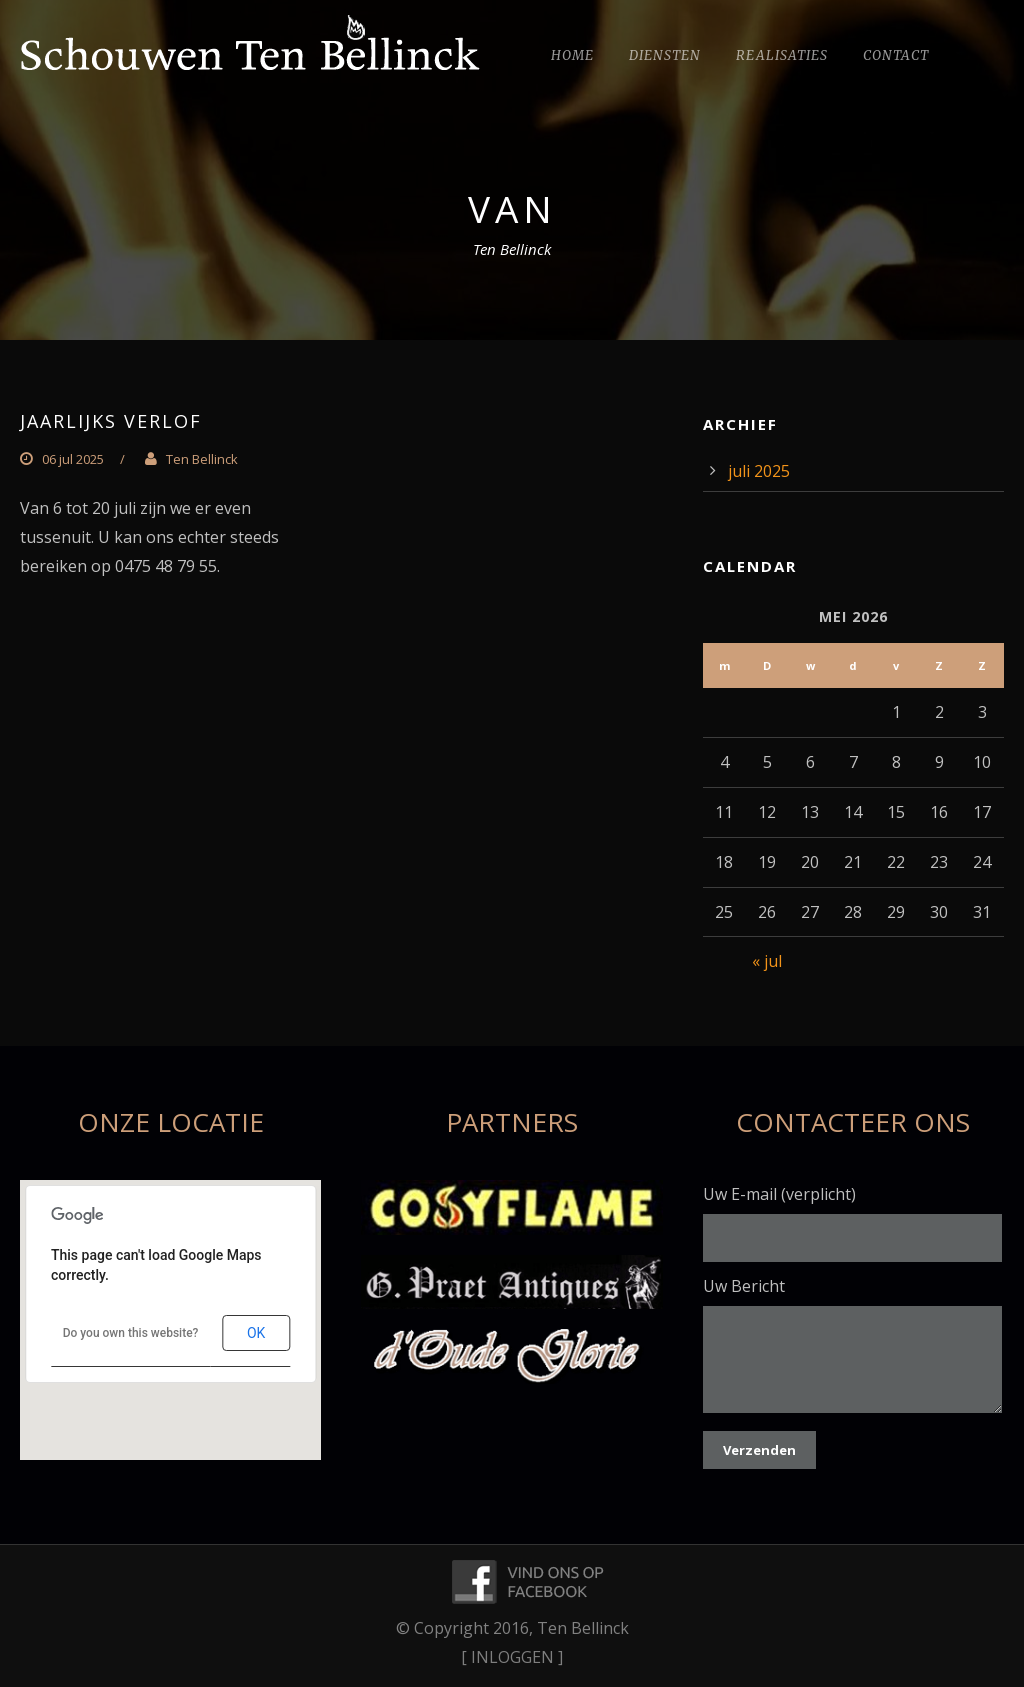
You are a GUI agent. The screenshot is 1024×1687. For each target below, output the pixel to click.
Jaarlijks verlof (111, 421)
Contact (896, 55)
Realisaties (782, 55)
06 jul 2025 (73, 459)
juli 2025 (759, 471)
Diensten (665, 55)
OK (256, 1333)
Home (572, 55)
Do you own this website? (131, 1333)
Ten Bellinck (202, 459)
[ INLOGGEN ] (512, 1657)
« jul (767, 961)
